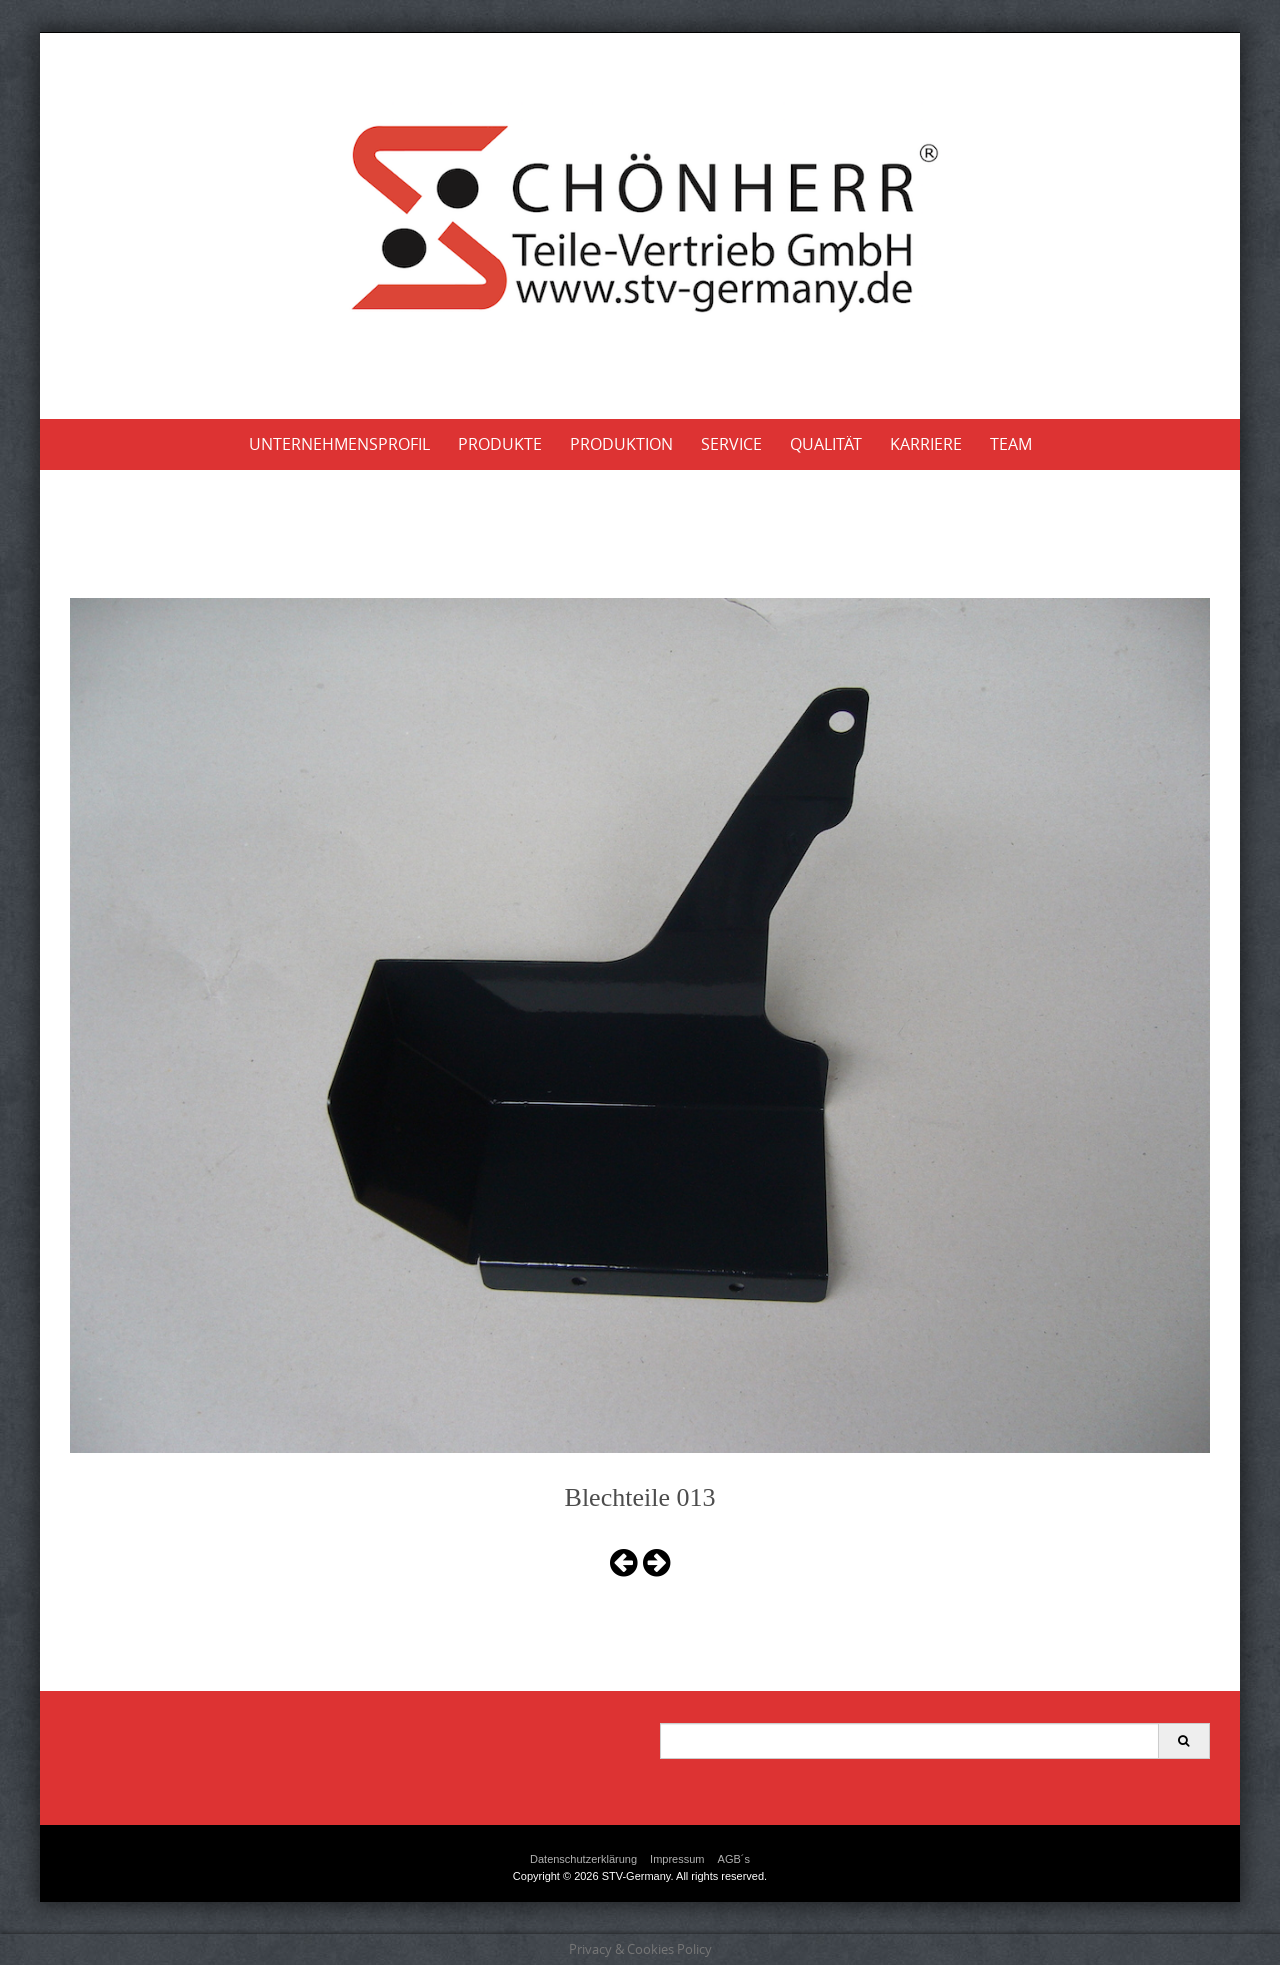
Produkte (500, 444)
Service (731, 444)
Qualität (826, 444)
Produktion (621, 444)
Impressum (677, 1859)
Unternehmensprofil (339, 444)
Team (1011, 444)
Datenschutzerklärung (583, 1859)
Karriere (926, 444)
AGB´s (734, 1859)
